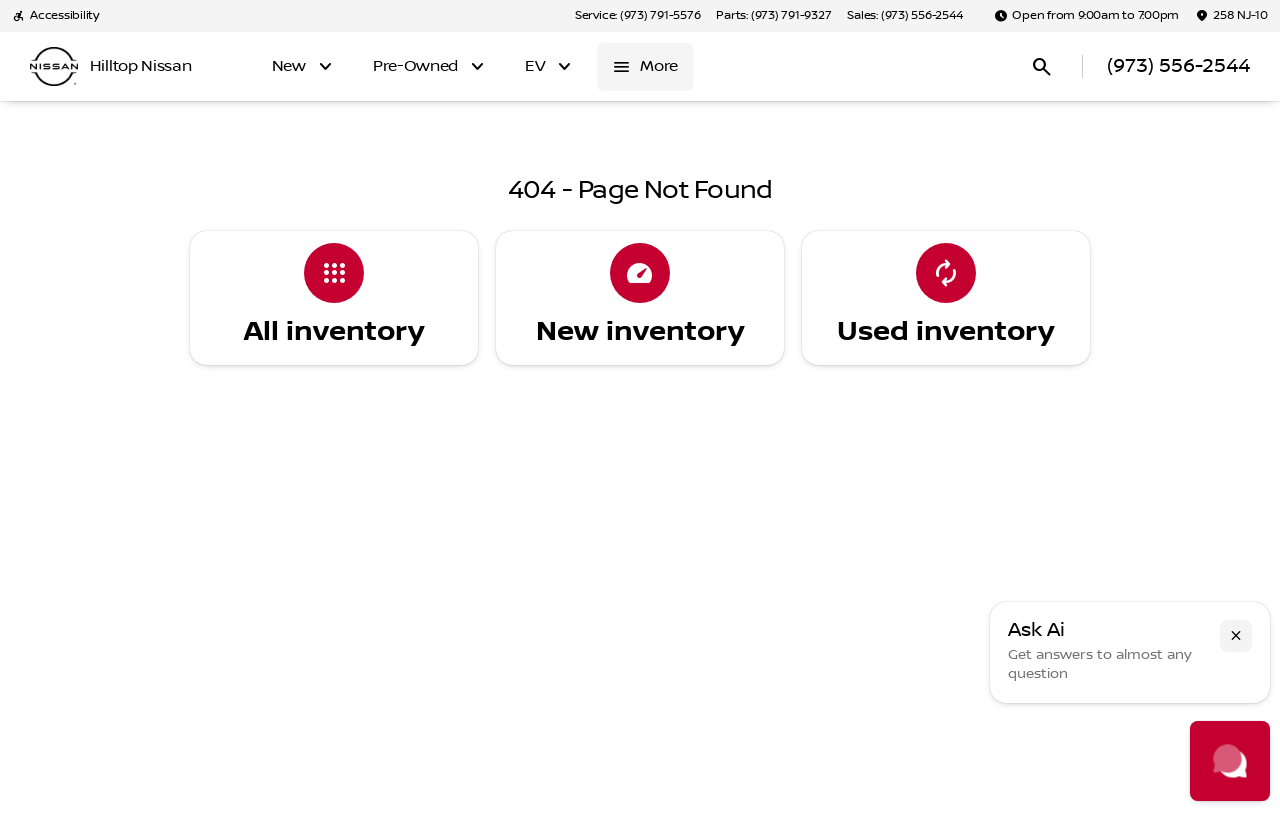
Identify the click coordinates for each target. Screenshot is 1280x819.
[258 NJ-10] (1231, 16)
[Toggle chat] (1230, 761)
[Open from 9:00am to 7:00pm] (1086, 16)
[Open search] (1042, 67)
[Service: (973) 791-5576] (637, 16)
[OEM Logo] (54, 67)
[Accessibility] (55, 16)
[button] (1236, 636)
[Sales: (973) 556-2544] (904, 16)
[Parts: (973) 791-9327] (773, 16)
